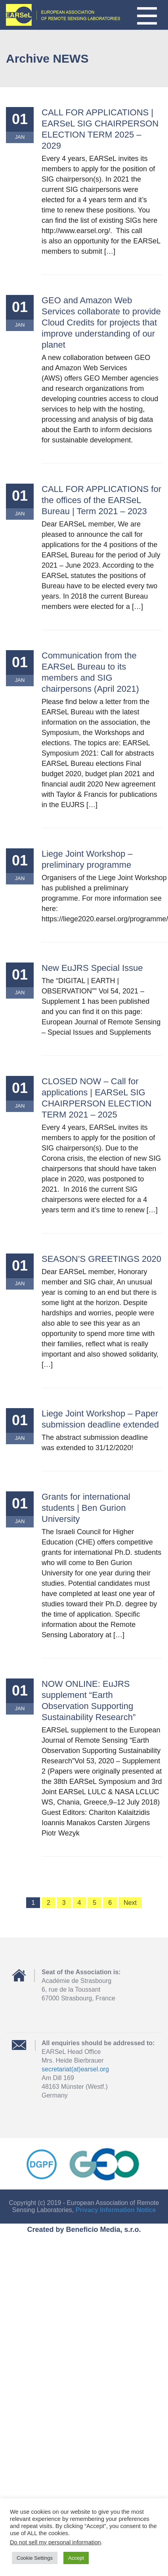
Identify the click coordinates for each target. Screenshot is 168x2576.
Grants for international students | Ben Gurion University (86, 1508)
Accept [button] (76, 2558)
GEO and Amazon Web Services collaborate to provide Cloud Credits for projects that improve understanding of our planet (101, 322)
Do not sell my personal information (55, 2542)
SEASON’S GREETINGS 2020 (101, 1259)
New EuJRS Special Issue (92, 968)
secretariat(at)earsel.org (75, 2069)
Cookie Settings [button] (35, 2558)
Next (130, 1902)
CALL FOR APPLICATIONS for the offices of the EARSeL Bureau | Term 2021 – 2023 (101, 500)
